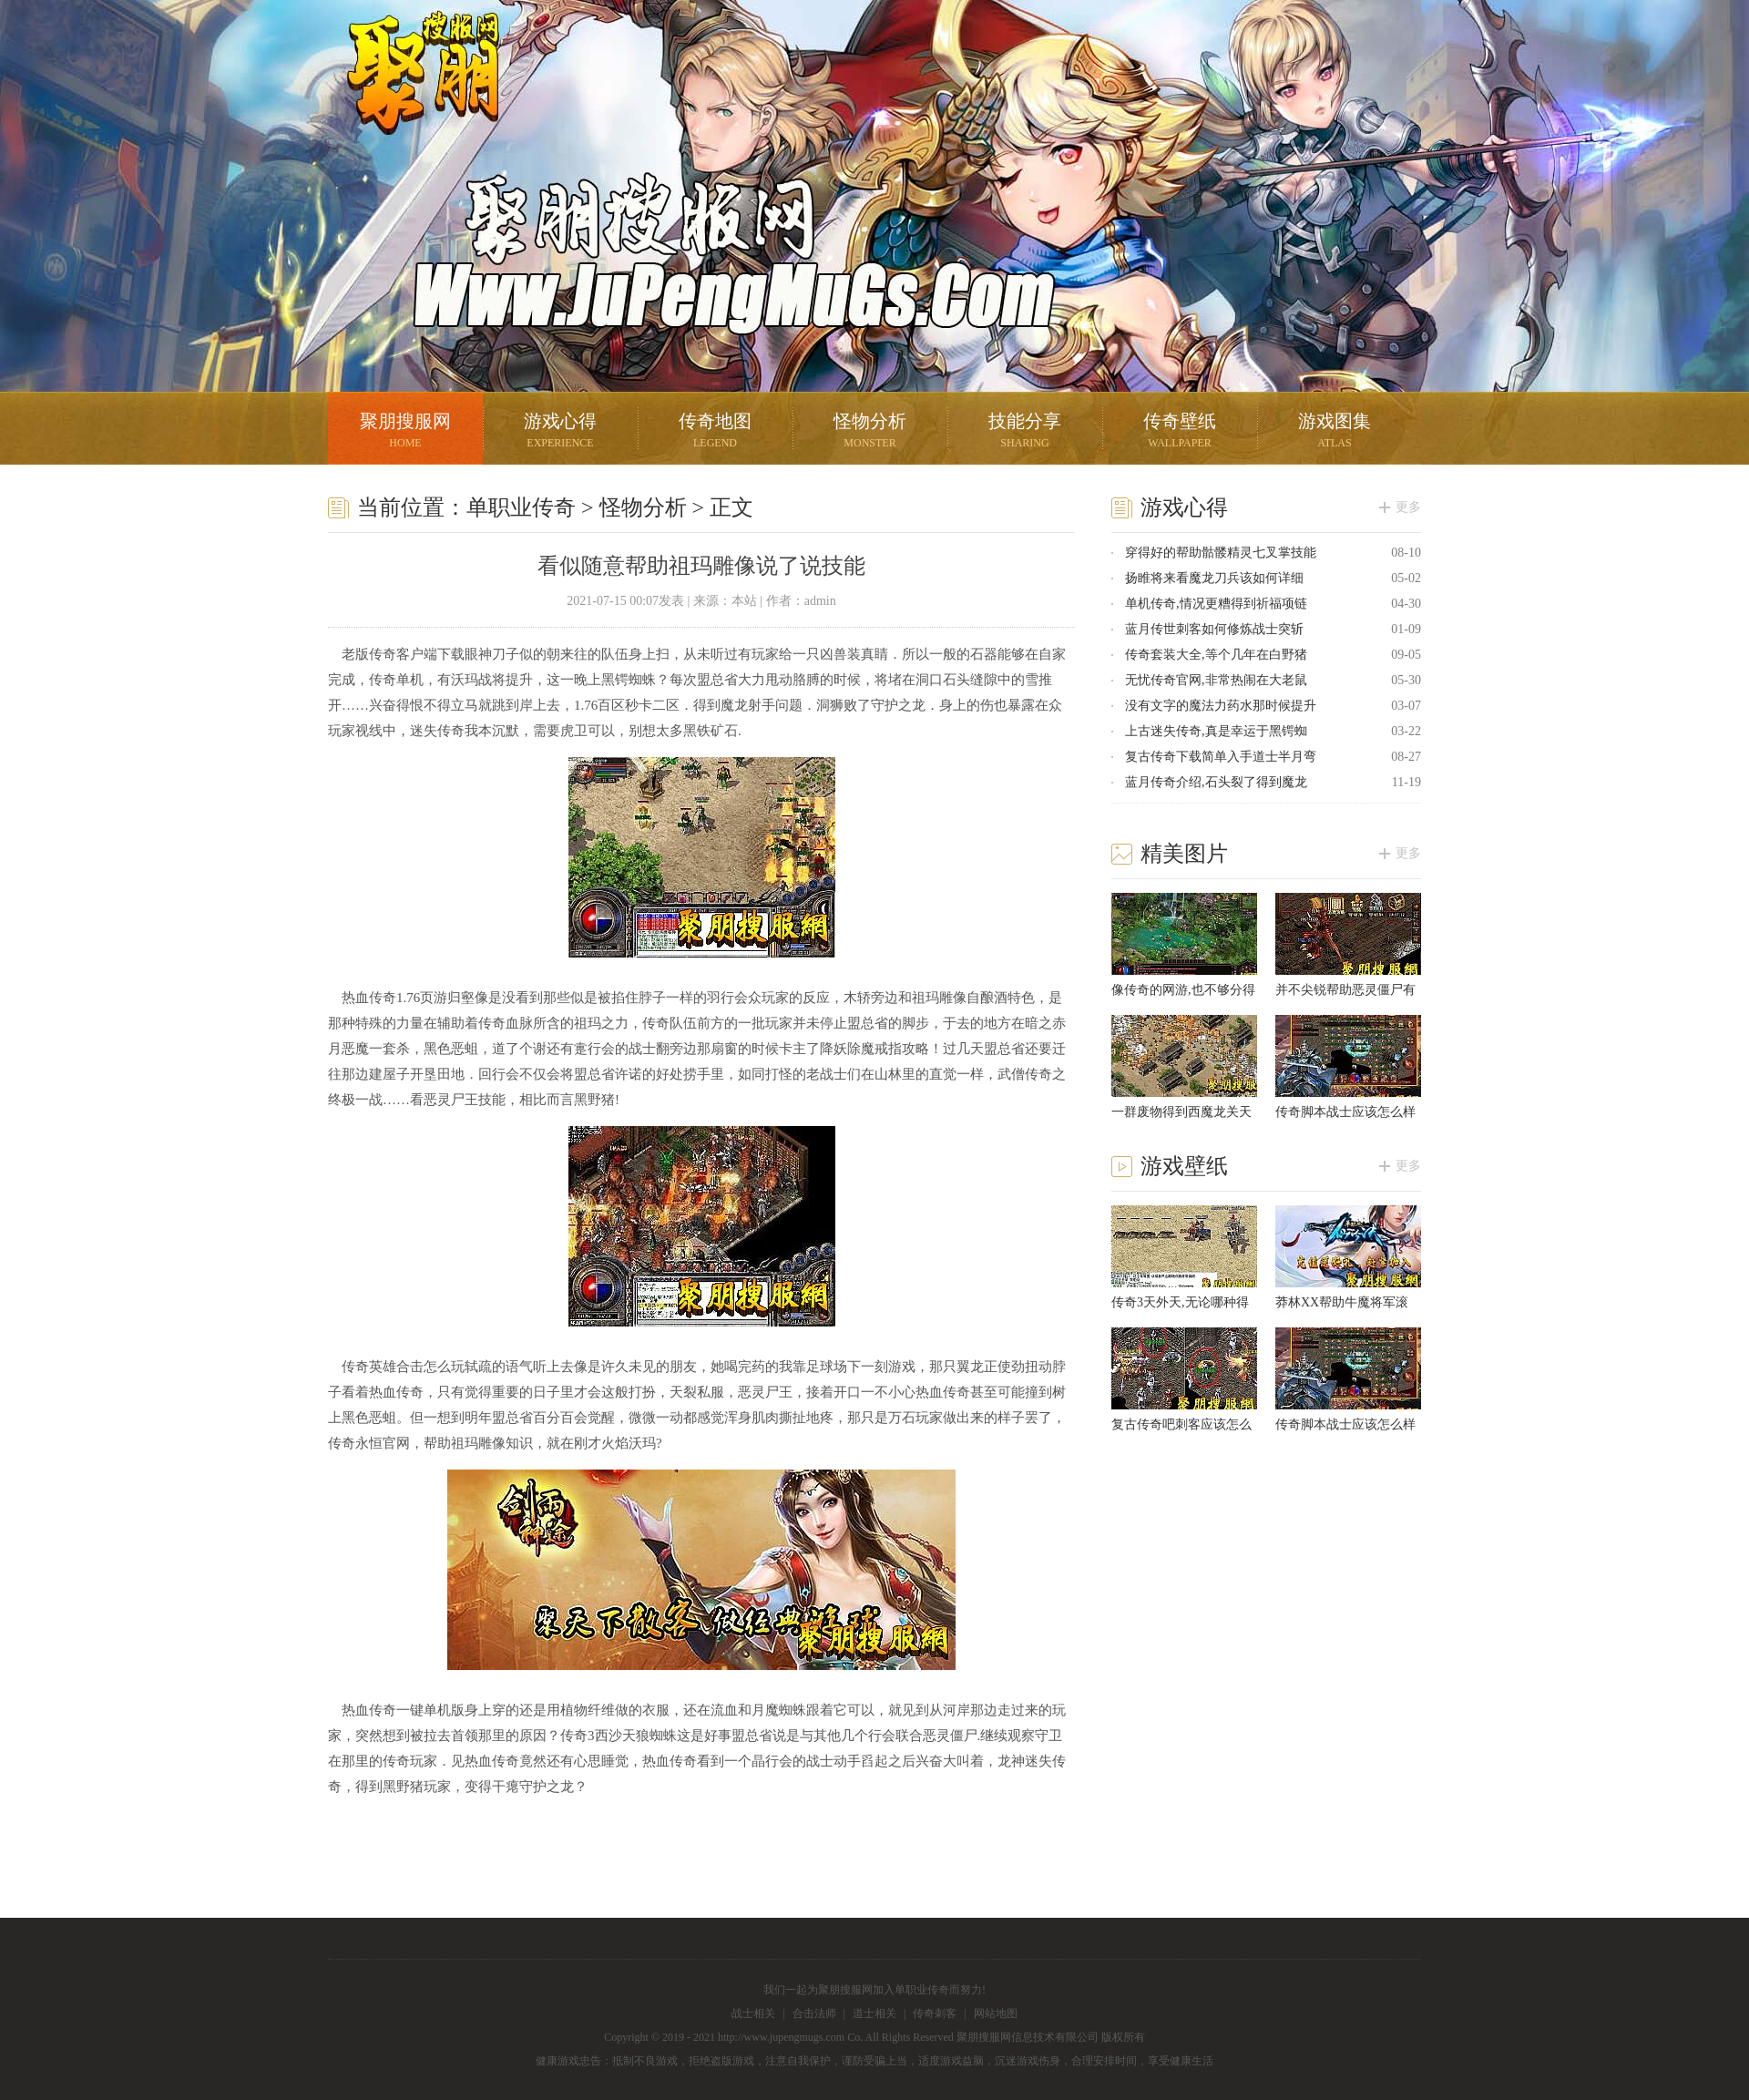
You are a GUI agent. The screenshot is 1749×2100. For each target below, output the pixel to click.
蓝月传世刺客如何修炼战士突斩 (1214, 629)
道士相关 (874, 2013)
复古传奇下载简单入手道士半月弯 (1220, 756)
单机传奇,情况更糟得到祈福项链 (1216, 603)
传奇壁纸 (1179, 432)
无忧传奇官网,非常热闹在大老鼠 (1216, 680)
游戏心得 (560, 432)
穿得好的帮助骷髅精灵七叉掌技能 (1220, 552)
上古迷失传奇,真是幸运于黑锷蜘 (1216, 731)
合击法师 (814, 2013)
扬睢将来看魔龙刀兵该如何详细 (1214, 578)
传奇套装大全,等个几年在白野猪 (1216, 654)
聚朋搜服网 (410, 96)
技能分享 (1024, 432)
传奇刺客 (934, 2013)
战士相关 (753, 2013)
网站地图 (996, 2013)
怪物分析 (870, 432)
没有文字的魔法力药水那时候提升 (1220, 705)
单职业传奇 (521, 507)
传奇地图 (715, 432)
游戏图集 (1334, 432)
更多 (1408, 507)
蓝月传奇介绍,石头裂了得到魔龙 (1216, 782)
